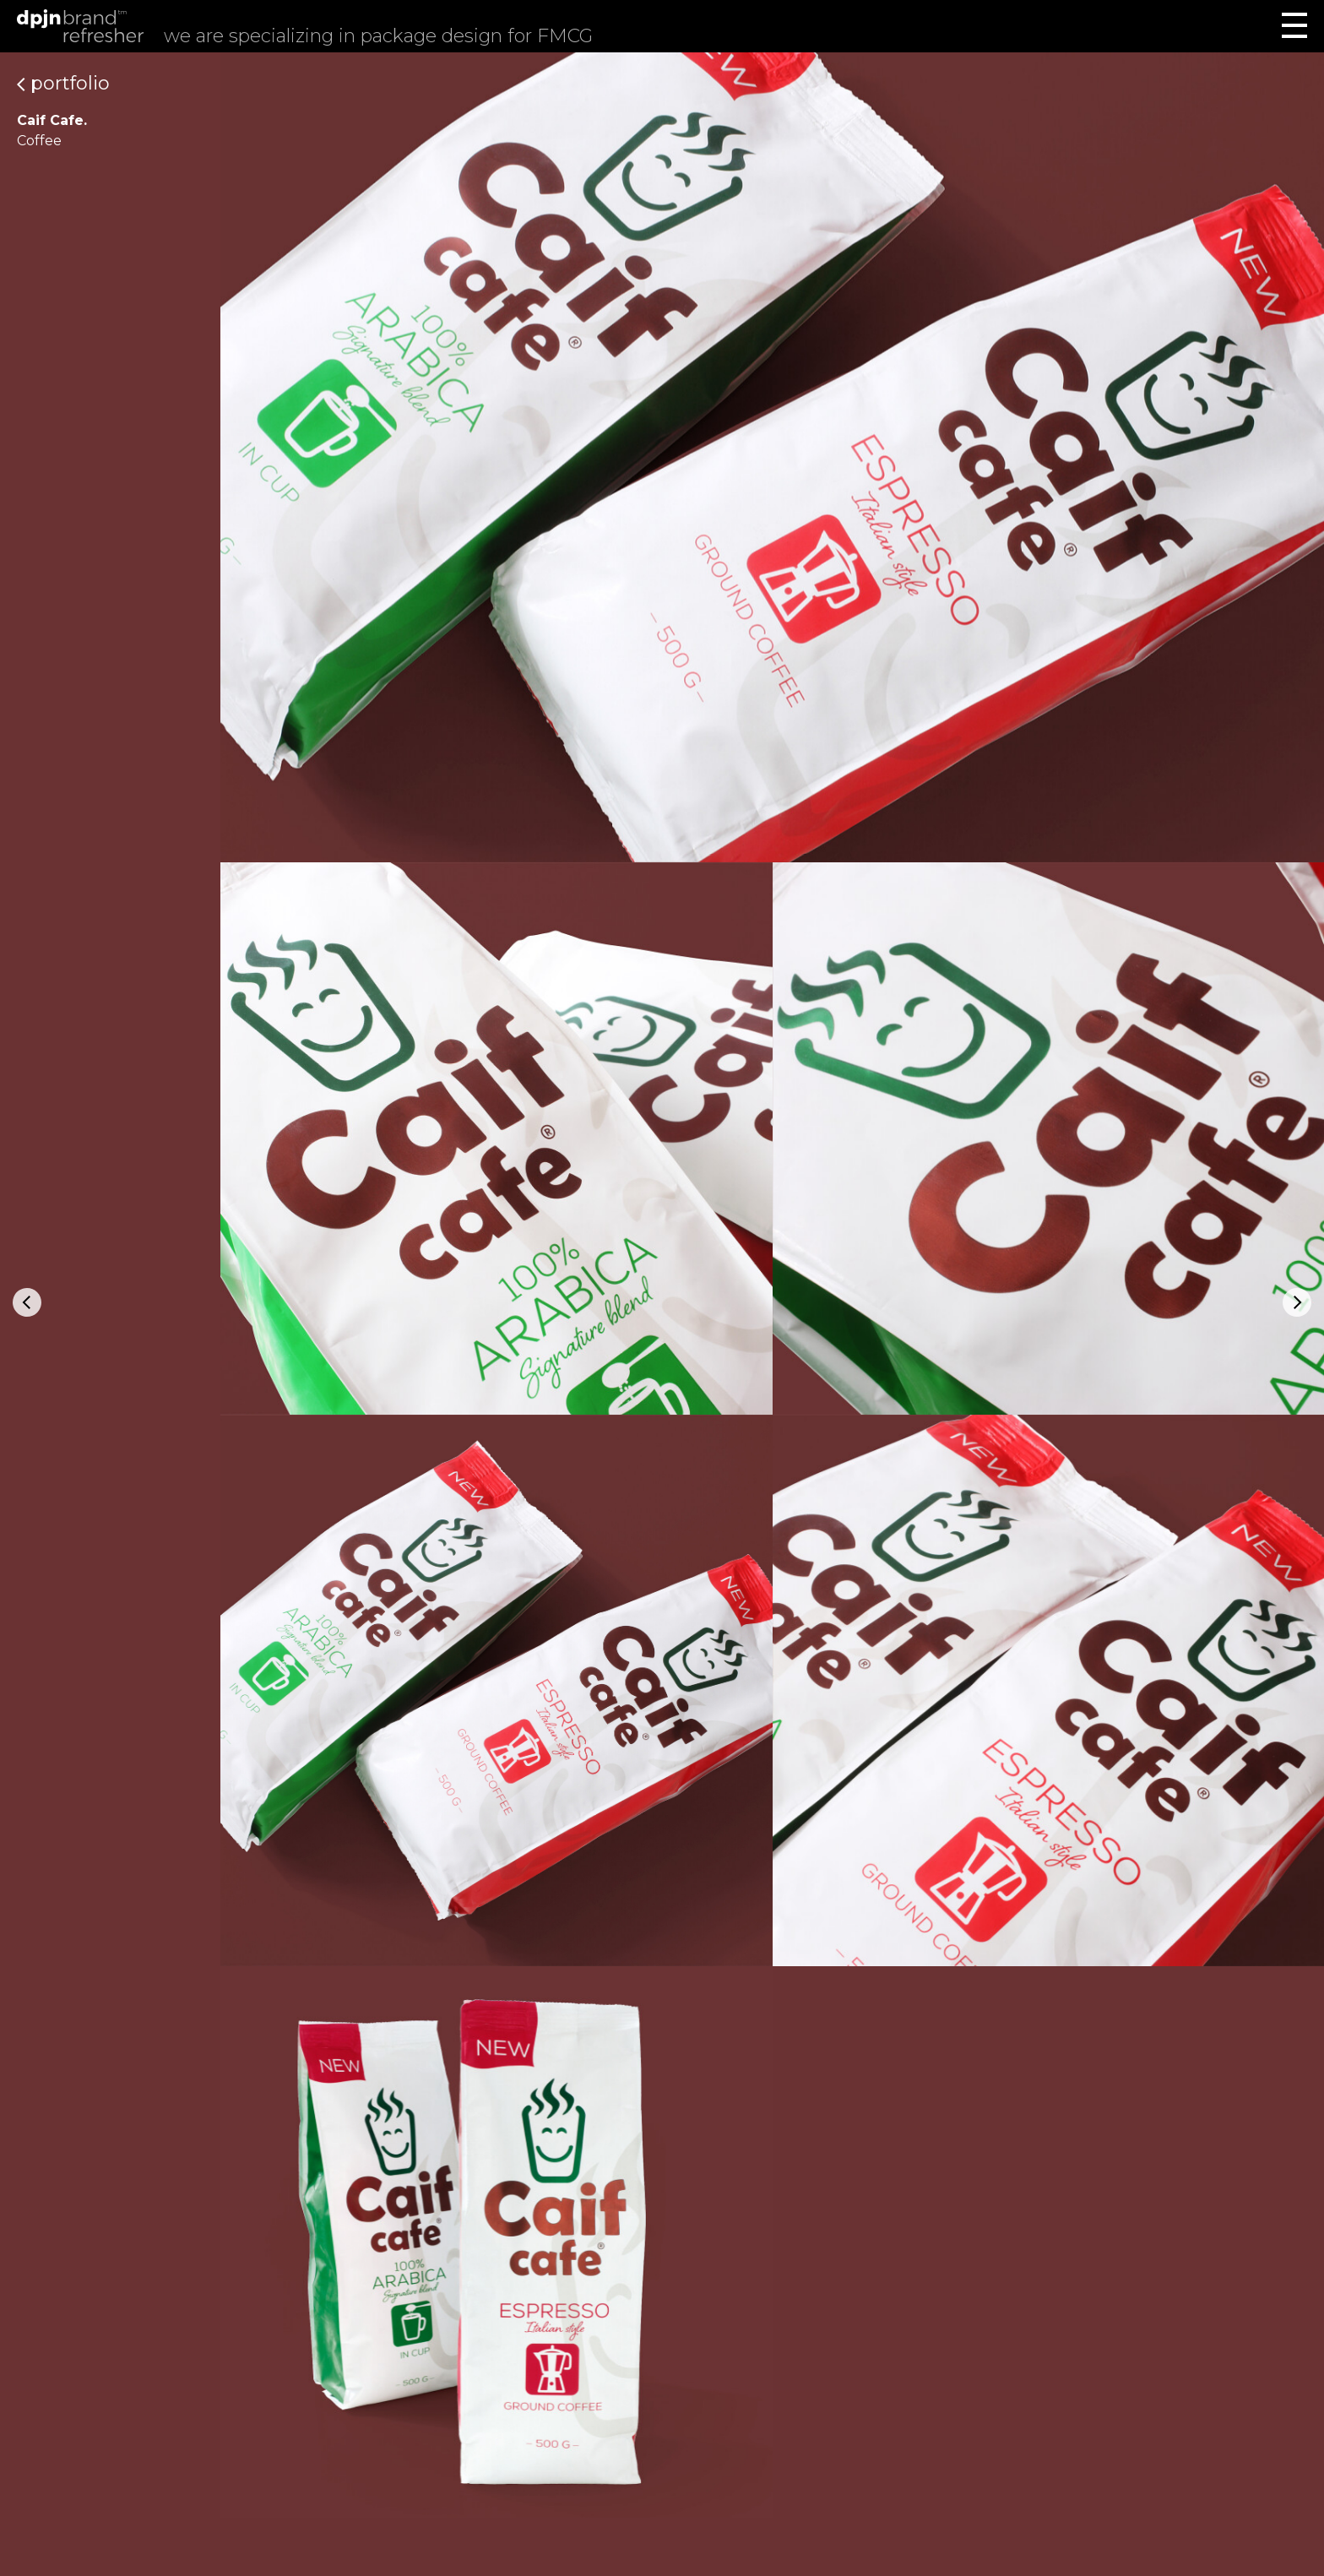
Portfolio (63, 83)
